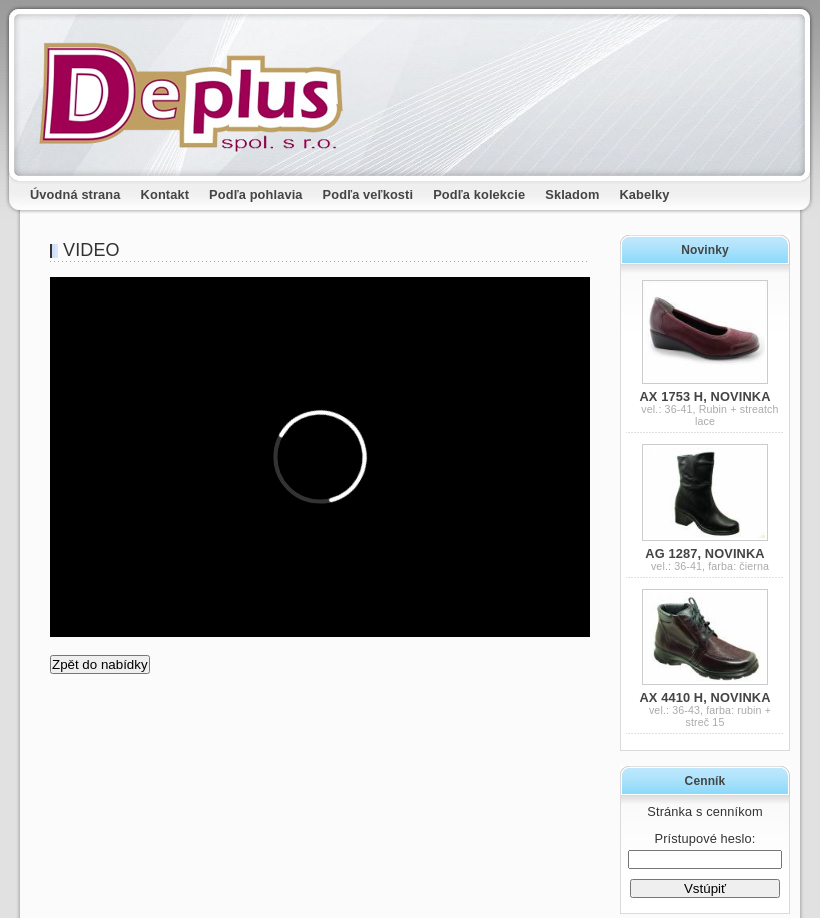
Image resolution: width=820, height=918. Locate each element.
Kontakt (165, 194)
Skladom (572, 194)
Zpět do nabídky (100, 664)
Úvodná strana (75, 194)
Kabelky (645, 194)
